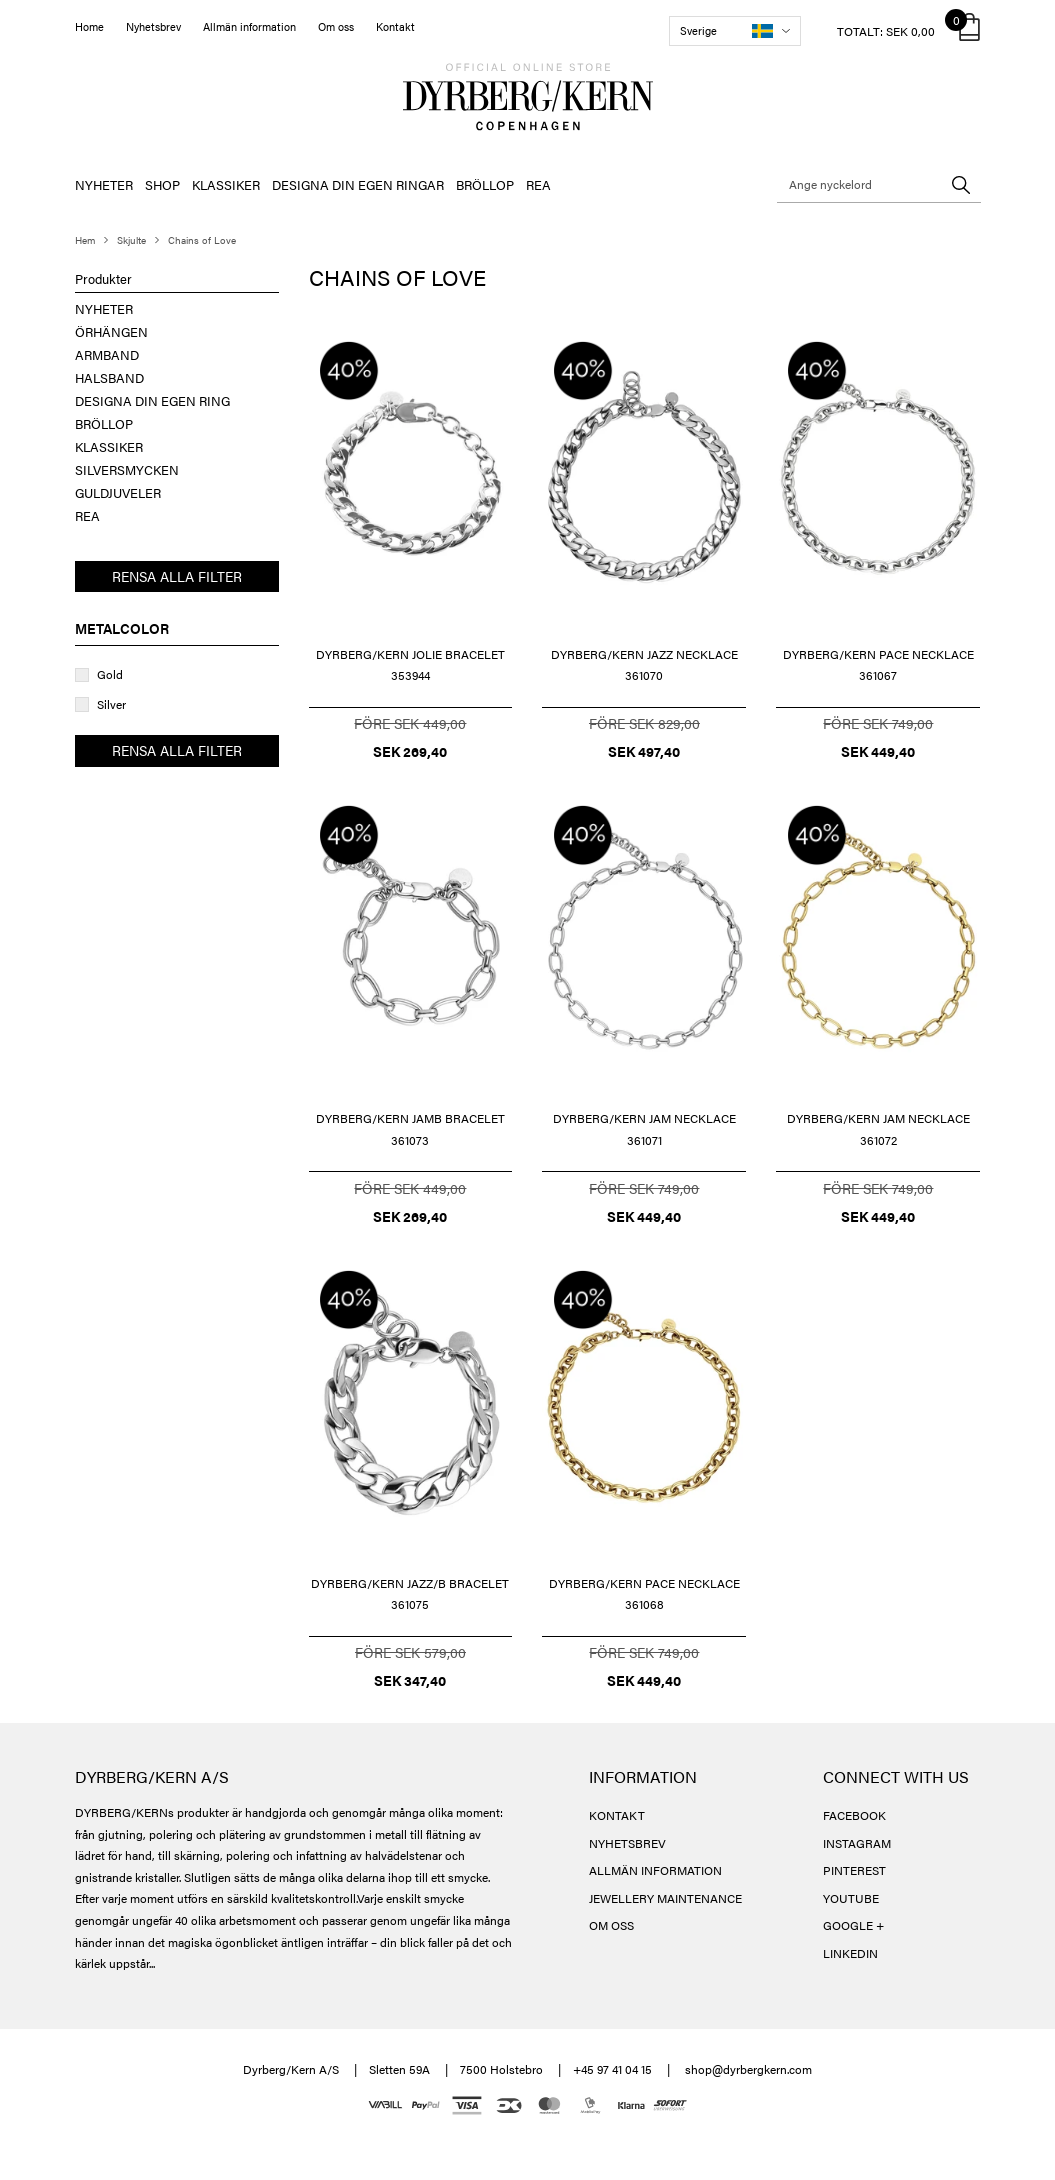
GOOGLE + (853, 1925)
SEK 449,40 (878, 751)
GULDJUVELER (118, 492)
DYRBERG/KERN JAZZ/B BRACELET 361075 (410, 1594)
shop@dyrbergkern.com (748, 2069)
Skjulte (131, 240)
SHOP (162, 184)
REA (538, 184)
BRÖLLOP (485, 184)
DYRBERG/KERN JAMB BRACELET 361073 (410, 1129)
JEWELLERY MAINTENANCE (665, 1898)
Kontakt (395, 26)
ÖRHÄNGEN (111, 331)
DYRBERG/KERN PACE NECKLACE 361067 (878, 665)
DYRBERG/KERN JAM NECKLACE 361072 (878, 1129)
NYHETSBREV (627, 1843)
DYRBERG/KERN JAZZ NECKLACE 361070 (644, 665)
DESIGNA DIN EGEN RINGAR (358, 184)
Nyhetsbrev (153, 26)
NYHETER (104, 184)
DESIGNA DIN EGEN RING (152, 400)
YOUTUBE (851, 1898)
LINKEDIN (850, 1953)
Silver (111, 704)
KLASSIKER (226, 184)
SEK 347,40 (410, 1680)
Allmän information (249, 26)
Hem (85, 240)
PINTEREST (854, 1870)
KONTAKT (617, 1815)
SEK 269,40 (410, 751)
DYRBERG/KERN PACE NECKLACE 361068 (644, 1594)
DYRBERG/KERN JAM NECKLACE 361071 (644, 1129)
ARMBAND (107, 354)
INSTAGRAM (857, 1843)
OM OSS (611, 1925)
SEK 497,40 (644, 751)
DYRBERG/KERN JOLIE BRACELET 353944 (410, 665)
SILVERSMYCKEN (127, 469)
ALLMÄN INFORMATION (655, 1870)
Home (89, 26)
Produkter (103, 278)
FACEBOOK (854, 1815)
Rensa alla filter (177, 576)
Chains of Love (202, 240)
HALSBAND (109, 377)
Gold (110, 674)
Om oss (336, 26)
